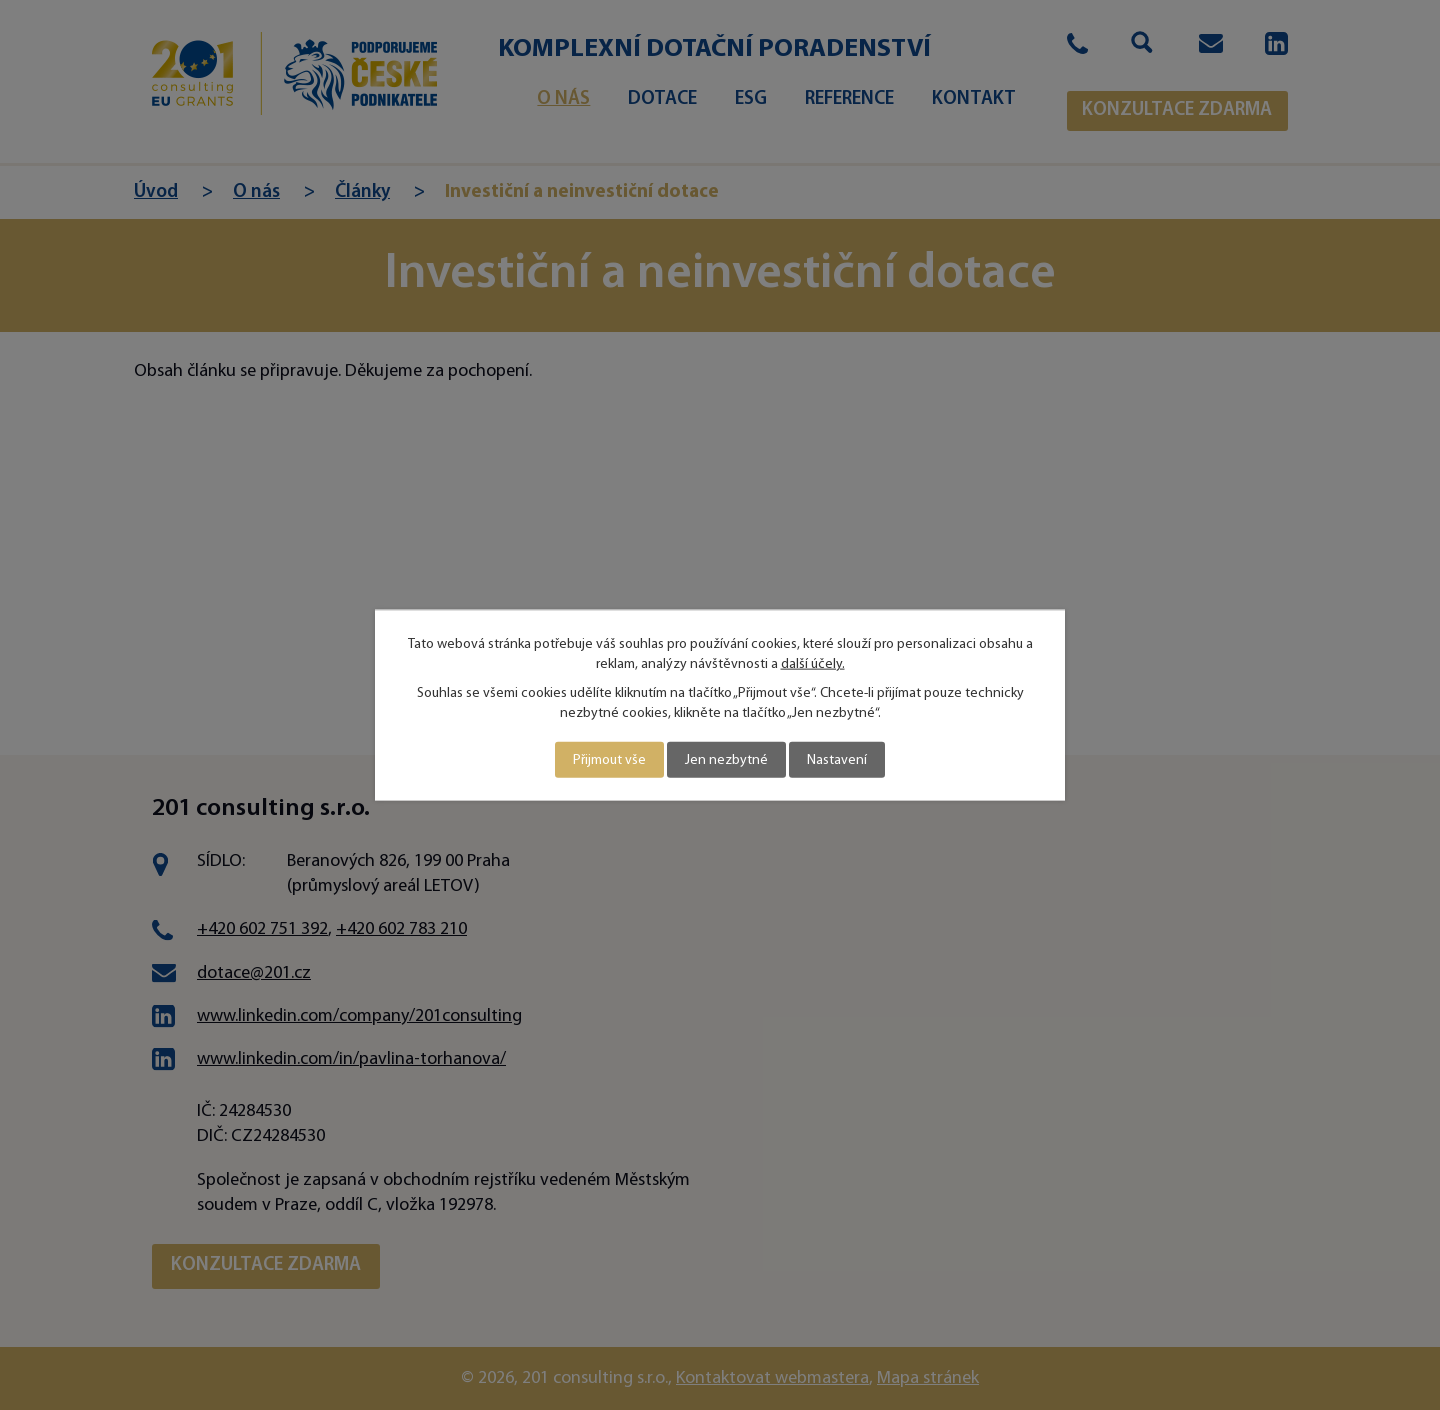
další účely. (813, 663)
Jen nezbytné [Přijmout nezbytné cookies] (726, 759)
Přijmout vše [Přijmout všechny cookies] (609, 759)
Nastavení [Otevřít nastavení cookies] (837, 759)
